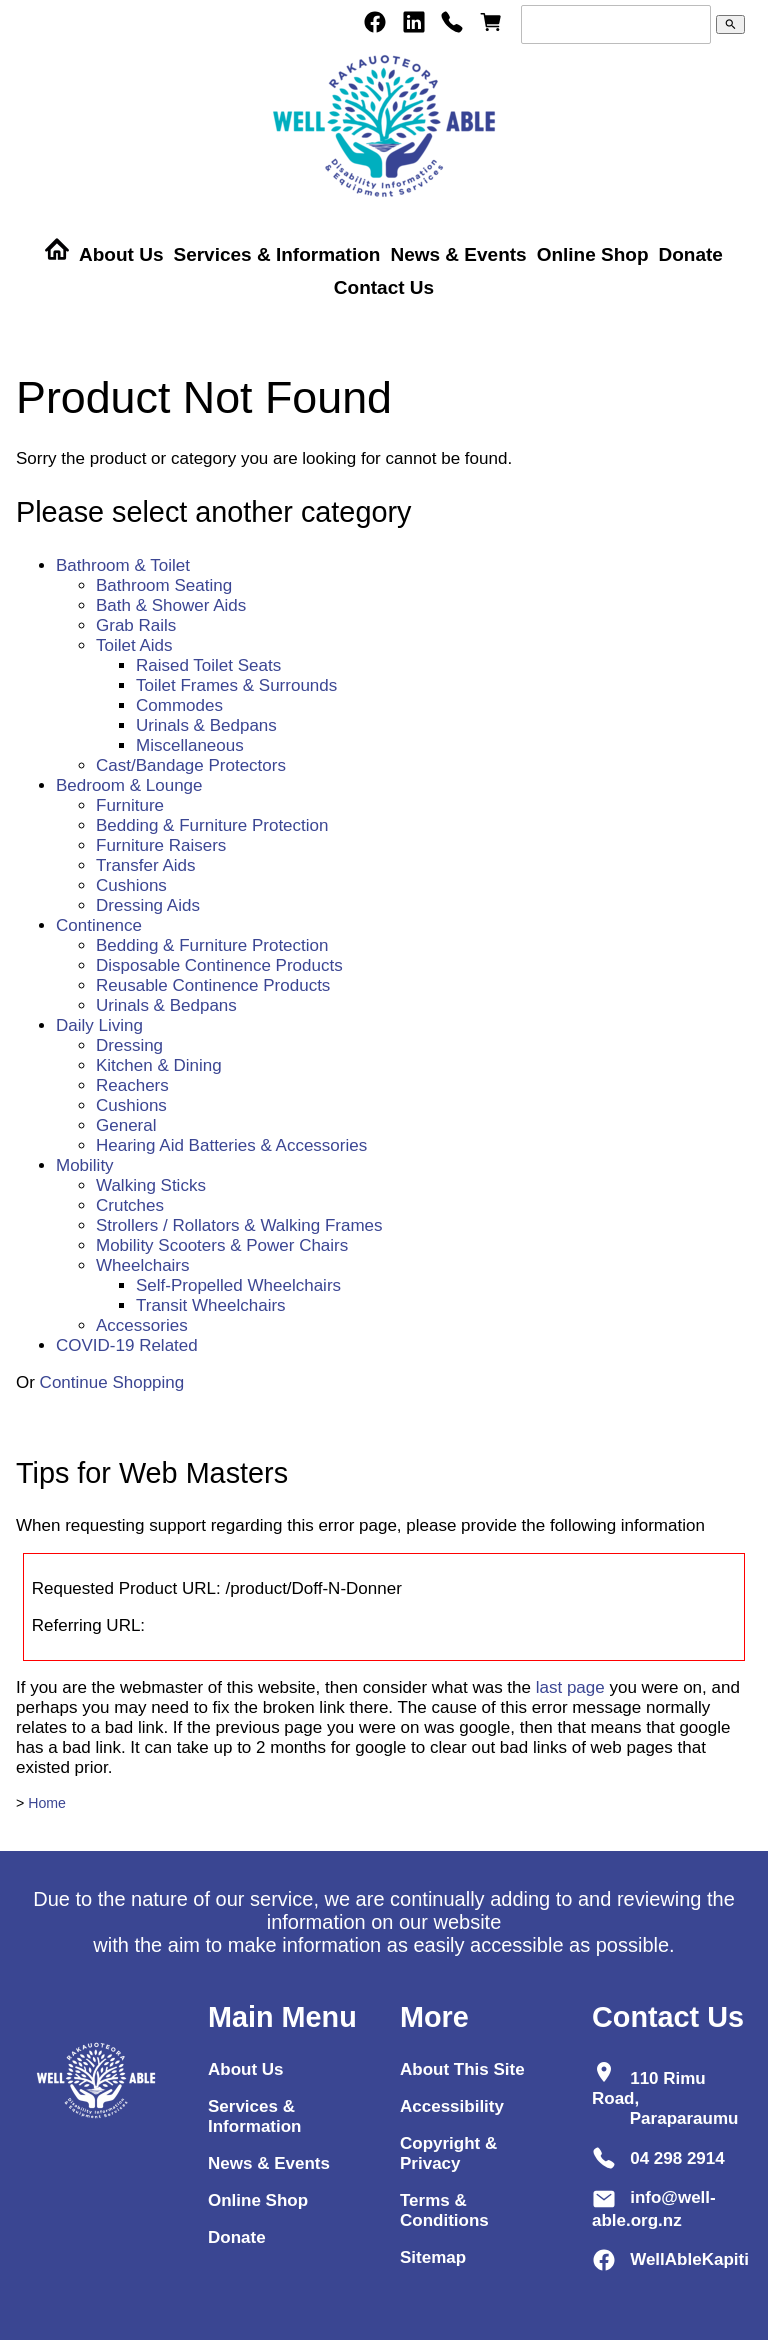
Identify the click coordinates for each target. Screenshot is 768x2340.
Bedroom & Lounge (129, 785)
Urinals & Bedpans (206, 725)
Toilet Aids (134, 645)
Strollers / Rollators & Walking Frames (239, 1225)
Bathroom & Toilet (123, 565)
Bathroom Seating (164, 585)
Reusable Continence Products (213, 985)
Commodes (179, 705)
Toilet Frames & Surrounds (236, 685)
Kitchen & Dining (159, 1065)
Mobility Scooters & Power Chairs (222, 1245)
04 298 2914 (677, 2157)
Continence (99, 925)
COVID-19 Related (127, 1345)
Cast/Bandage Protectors (191, 765)
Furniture (130, 805)
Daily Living (99, 1025)
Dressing (129, 1045)
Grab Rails (136, 625)
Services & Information (276, 254)
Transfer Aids (146, 865)
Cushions (131, 885)
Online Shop (593, 254)
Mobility (85, 1165)
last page (570, 1687)
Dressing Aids (148, 905)
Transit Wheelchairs (211, 1305)
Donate (691, 254)
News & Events (458, 254)
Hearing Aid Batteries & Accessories (231, 1145)
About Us (121, 254)
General (126, 1125)
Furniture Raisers (161, 845)
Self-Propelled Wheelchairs (238, 1285)
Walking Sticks (151, 1185)
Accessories (142, 1325)
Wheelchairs (143, 1265)
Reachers (132, 1085)
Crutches (130, 1205)
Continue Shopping (112, 1382)
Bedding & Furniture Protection (212, 825)
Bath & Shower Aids (171, 605)
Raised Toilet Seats (208, 665)
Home (47, 1803)
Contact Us (384, 287)
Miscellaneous (190, 745)
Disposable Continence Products (219, 965)
